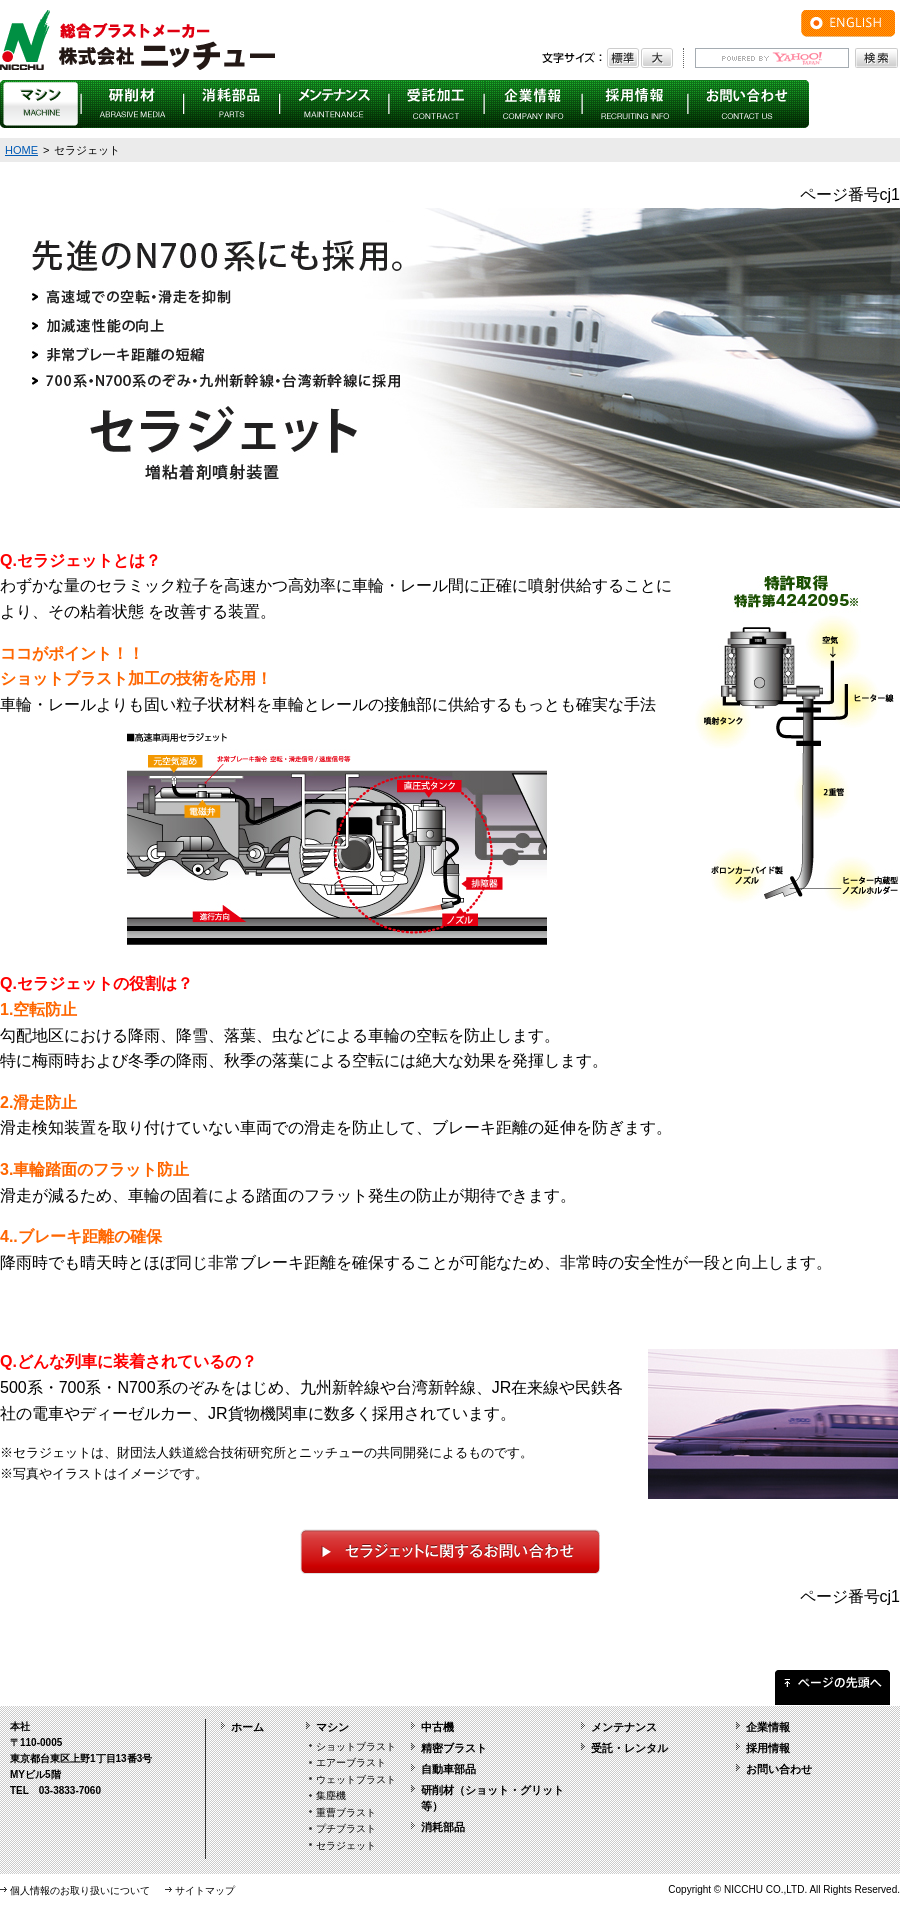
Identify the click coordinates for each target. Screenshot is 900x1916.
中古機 (437, 1727)
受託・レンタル (629, 1748)
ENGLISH (848, 23)
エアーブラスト (351, 1762)
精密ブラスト (454, 1748)
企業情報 (768, 1727)
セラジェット (346, 1845)
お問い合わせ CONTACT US (748, 104)
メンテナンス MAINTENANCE (334, 104)
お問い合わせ (779, 1769)
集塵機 (331, 1795)
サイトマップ (205, 1890)
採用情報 (768, 1748)
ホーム (247, 1727)
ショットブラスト (356, 1746)
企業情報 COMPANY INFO (534, 104)
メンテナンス (624, 1727)
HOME (21, 150)
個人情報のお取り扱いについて (80, 1890)
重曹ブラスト (346, 1812)
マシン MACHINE (41, 104)
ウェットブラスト (356, 1779)
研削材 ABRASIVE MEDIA (133, 104)
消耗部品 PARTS (232, 104)
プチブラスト (346, 1828)
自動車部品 (448, 1769)
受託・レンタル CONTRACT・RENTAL (437, 104)
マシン (332, 1727)
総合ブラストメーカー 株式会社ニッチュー (137, 40)
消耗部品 (443, 1827)
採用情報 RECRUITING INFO (635, 104)
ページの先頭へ (832, 1682)
